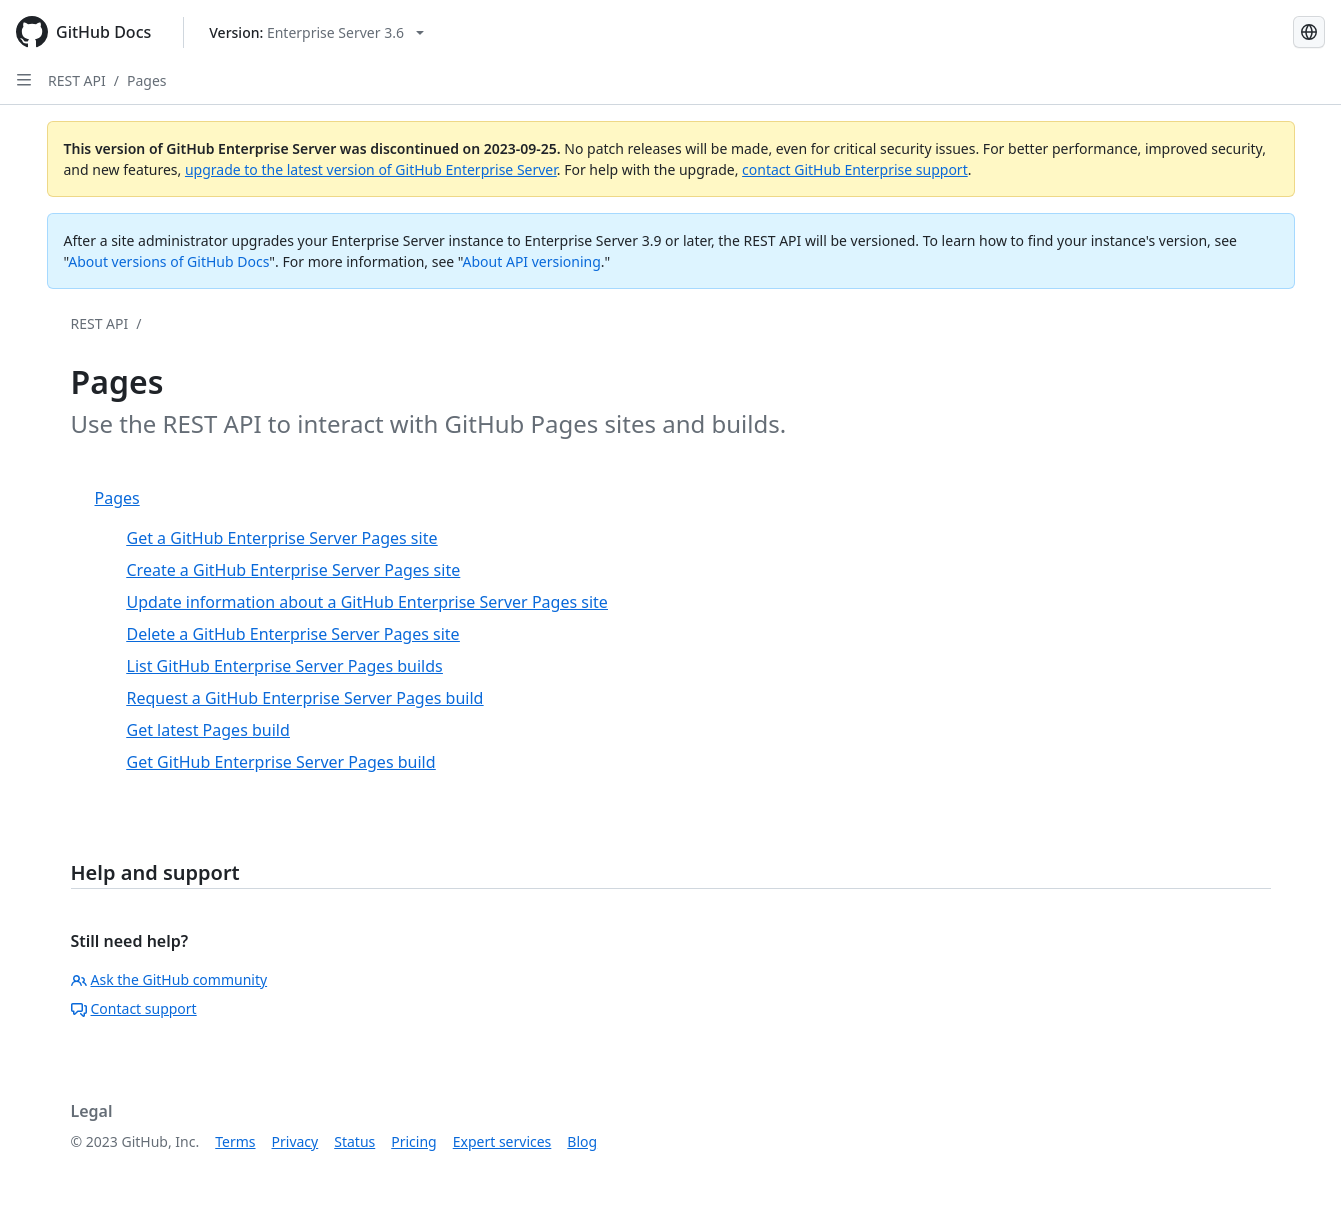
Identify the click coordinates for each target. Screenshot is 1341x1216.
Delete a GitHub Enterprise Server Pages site (293, 634)
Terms (235, 1141)
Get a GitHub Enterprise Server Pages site (282, 538)
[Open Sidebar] (24, 80)
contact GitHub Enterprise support (855, 169)
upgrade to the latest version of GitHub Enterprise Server (371, 169)
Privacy (295, 1141)
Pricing (413, 1141)
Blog (582, 1141)
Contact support (134, 1008)
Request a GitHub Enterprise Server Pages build (305, 698)
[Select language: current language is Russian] (1309, 32)
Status (354, 1141)
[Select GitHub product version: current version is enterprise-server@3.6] (316, 32)
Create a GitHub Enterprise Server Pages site (294, 570)
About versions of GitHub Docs (168, 261)
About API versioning (532, 261)
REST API (77, 80)
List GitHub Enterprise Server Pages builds (285, 666)
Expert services (502, 1141)
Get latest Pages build (208, 730)
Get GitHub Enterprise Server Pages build (281, 762)
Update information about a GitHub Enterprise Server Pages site (367, 602)
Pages (147, 80)
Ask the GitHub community (169, 979)
